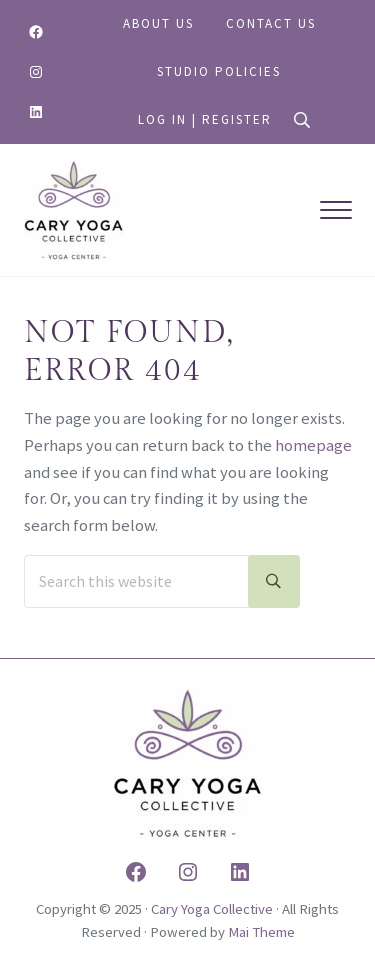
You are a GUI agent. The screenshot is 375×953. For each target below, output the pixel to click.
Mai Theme (261, 932)
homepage (313, 445)
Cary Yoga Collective (212, 909)
